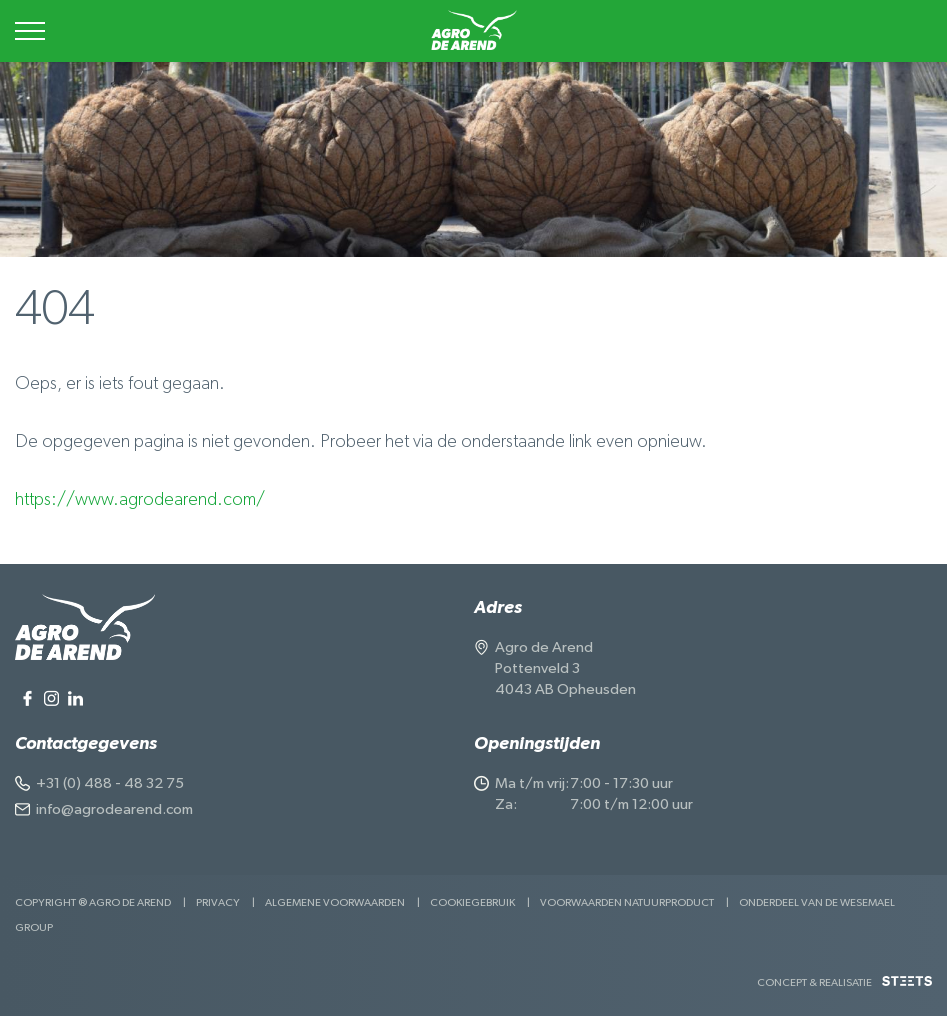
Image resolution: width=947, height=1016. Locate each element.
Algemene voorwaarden (335, 902)
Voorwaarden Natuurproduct (627, 902)
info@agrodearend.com (114, 809)
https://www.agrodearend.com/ (140, 500)
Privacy (218, 902)
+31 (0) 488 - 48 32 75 (110, 783)
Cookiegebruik (472, 902)
